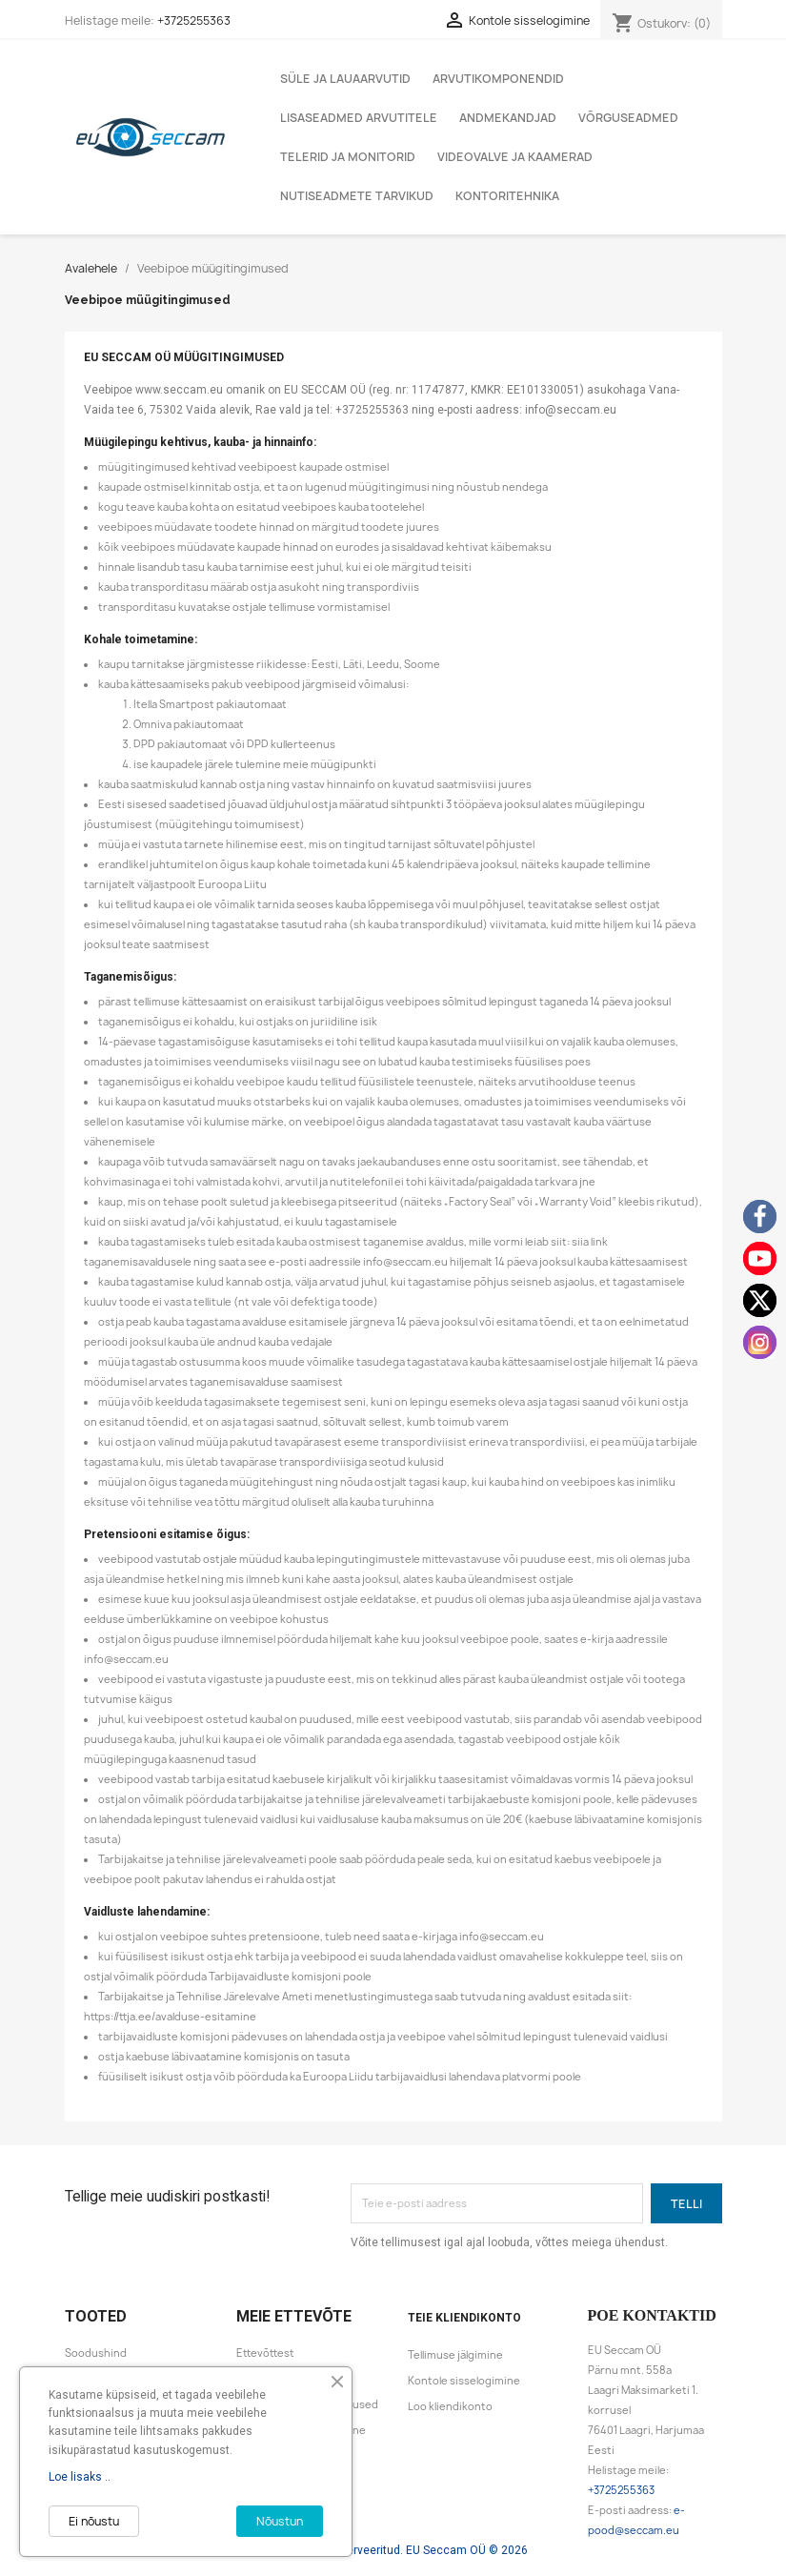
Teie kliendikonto (464, 2317)
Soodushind (96, 2353)
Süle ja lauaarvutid (345, 79)
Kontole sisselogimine (464, 2380)
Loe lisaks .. (80, 2477)
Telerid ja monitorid (347, 157)
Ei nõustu (94, 2521)
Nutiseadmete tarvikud (356, 196)
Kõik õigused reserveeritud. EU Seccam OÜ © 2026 (393, 2550)
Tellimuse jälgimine (455, 2355)
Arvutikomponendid (498, 79)
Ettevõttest (265, 2353)
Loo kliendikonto (450, 2406)
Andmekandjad (507, 118)
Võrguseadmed (628, 118)
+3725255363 (194, 20)
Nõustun (279, 2521)
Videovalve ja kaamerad (515, 157)
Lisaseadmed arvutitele (358, 118)
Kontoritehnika (507, 196)
